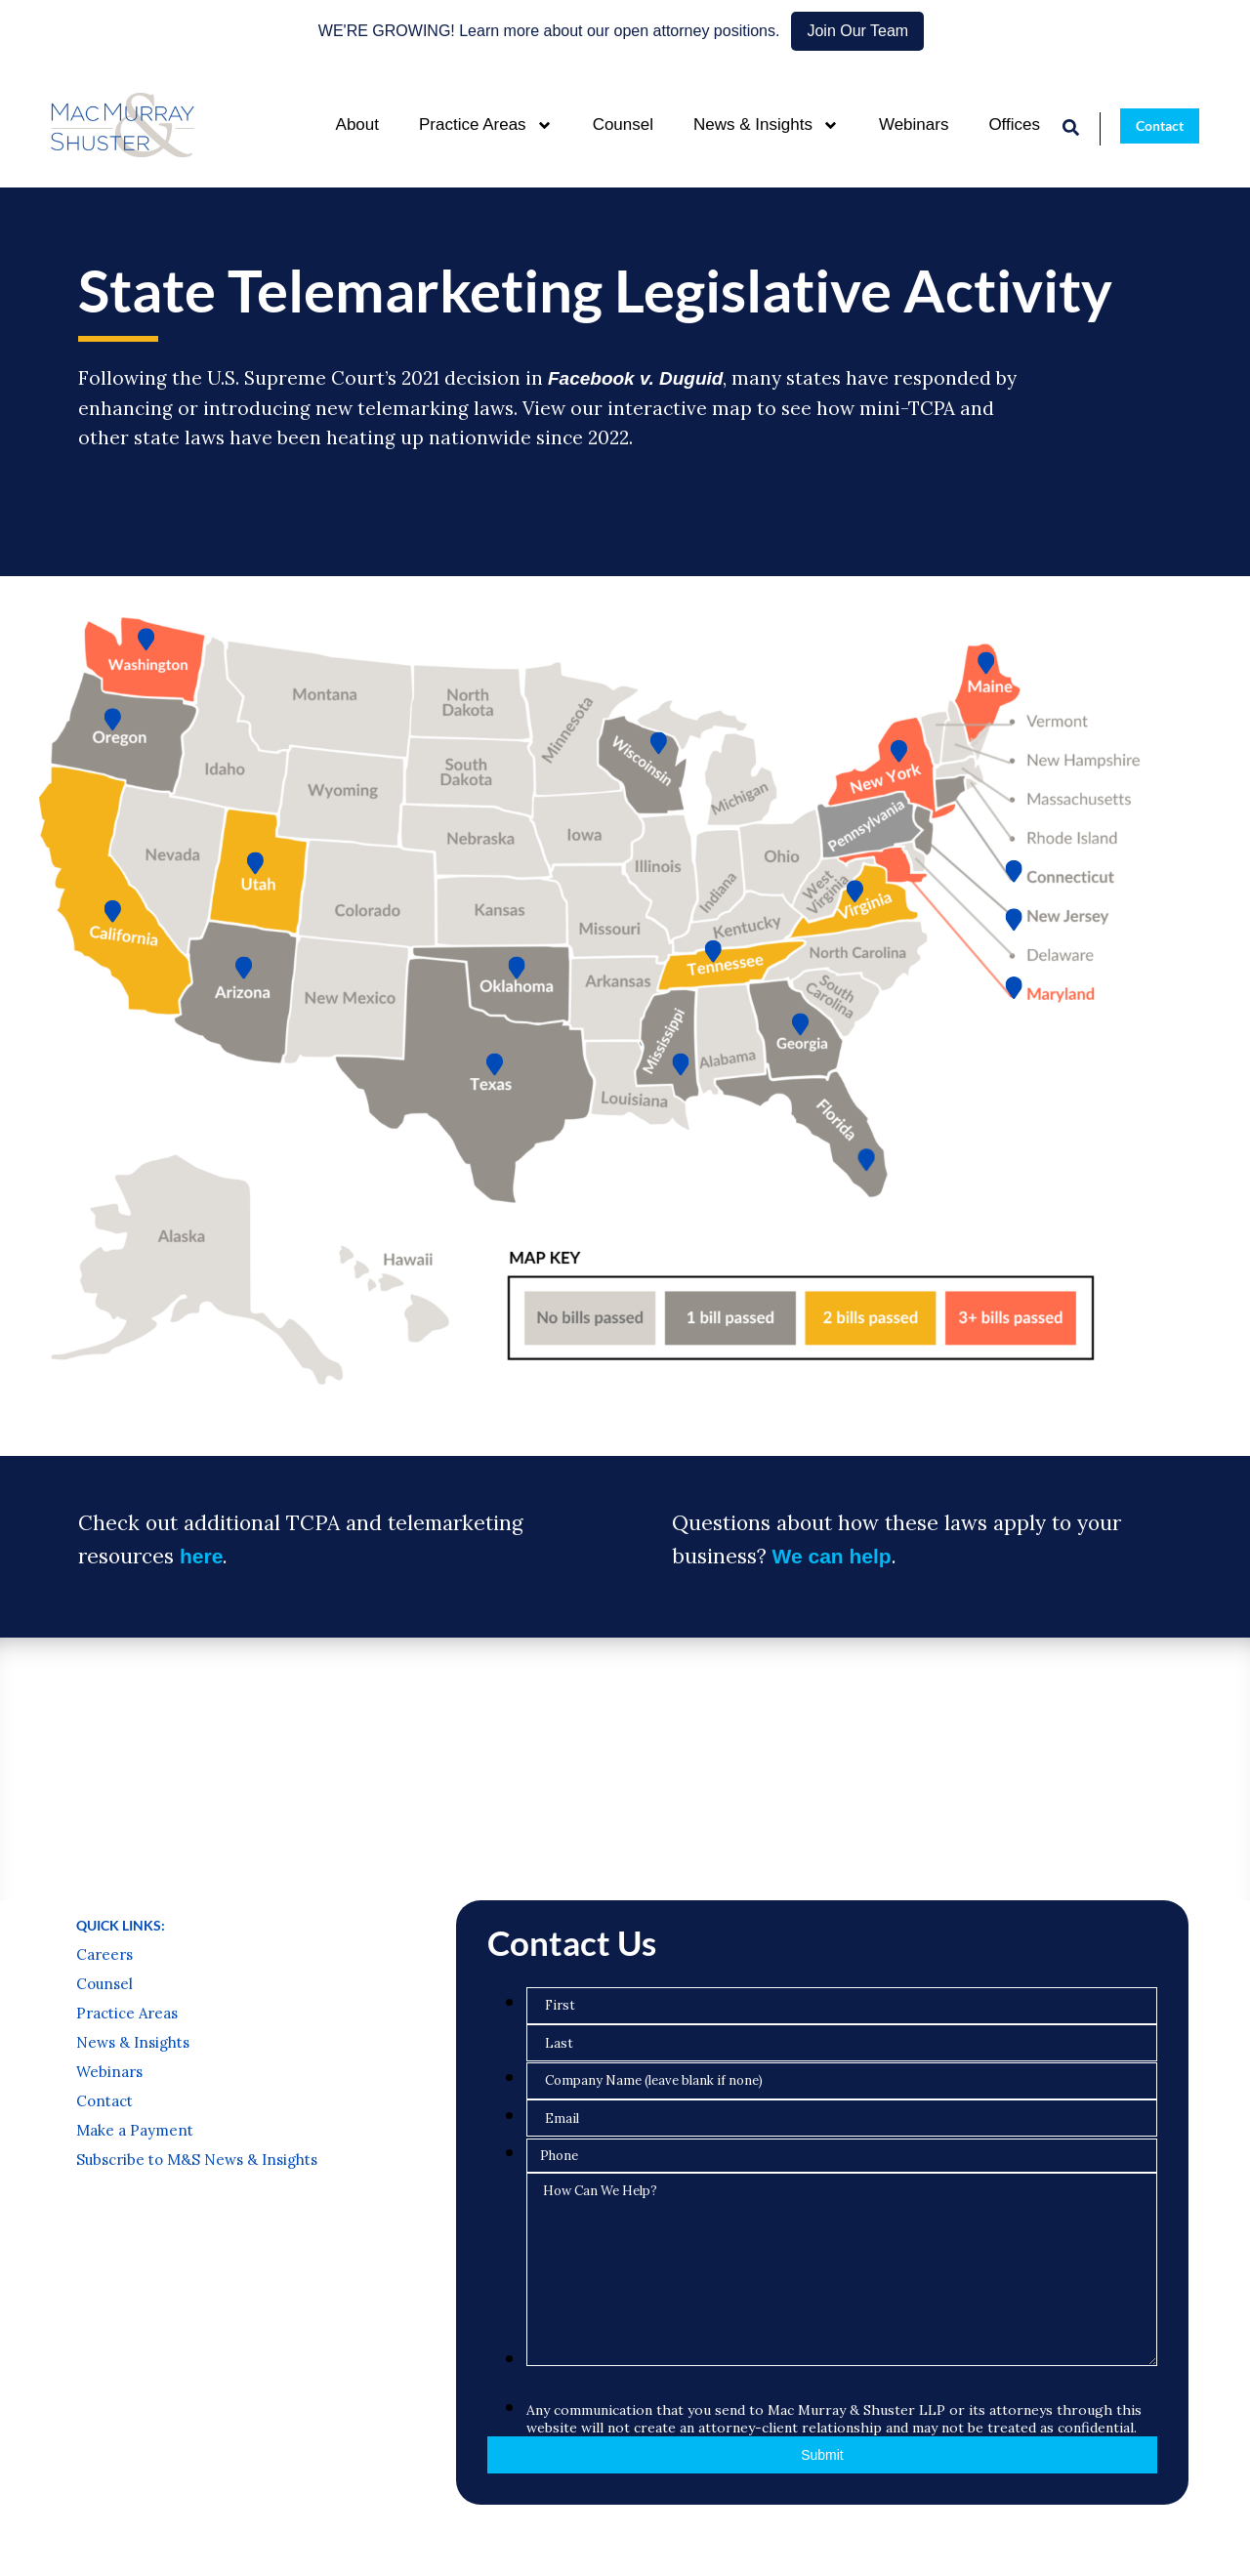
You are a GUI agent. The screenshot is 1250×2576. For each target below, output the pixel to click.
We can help (832, 1556)
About (357, 124)
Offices (1014, 124)
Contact (104, 2101)
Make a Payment (134, 2131)
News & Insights (766, 125)
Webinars (914, 124)
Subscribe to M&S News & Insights (196, 2160)
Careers (104, 1955)
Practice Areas (486, 125)
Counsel (623, 124)
